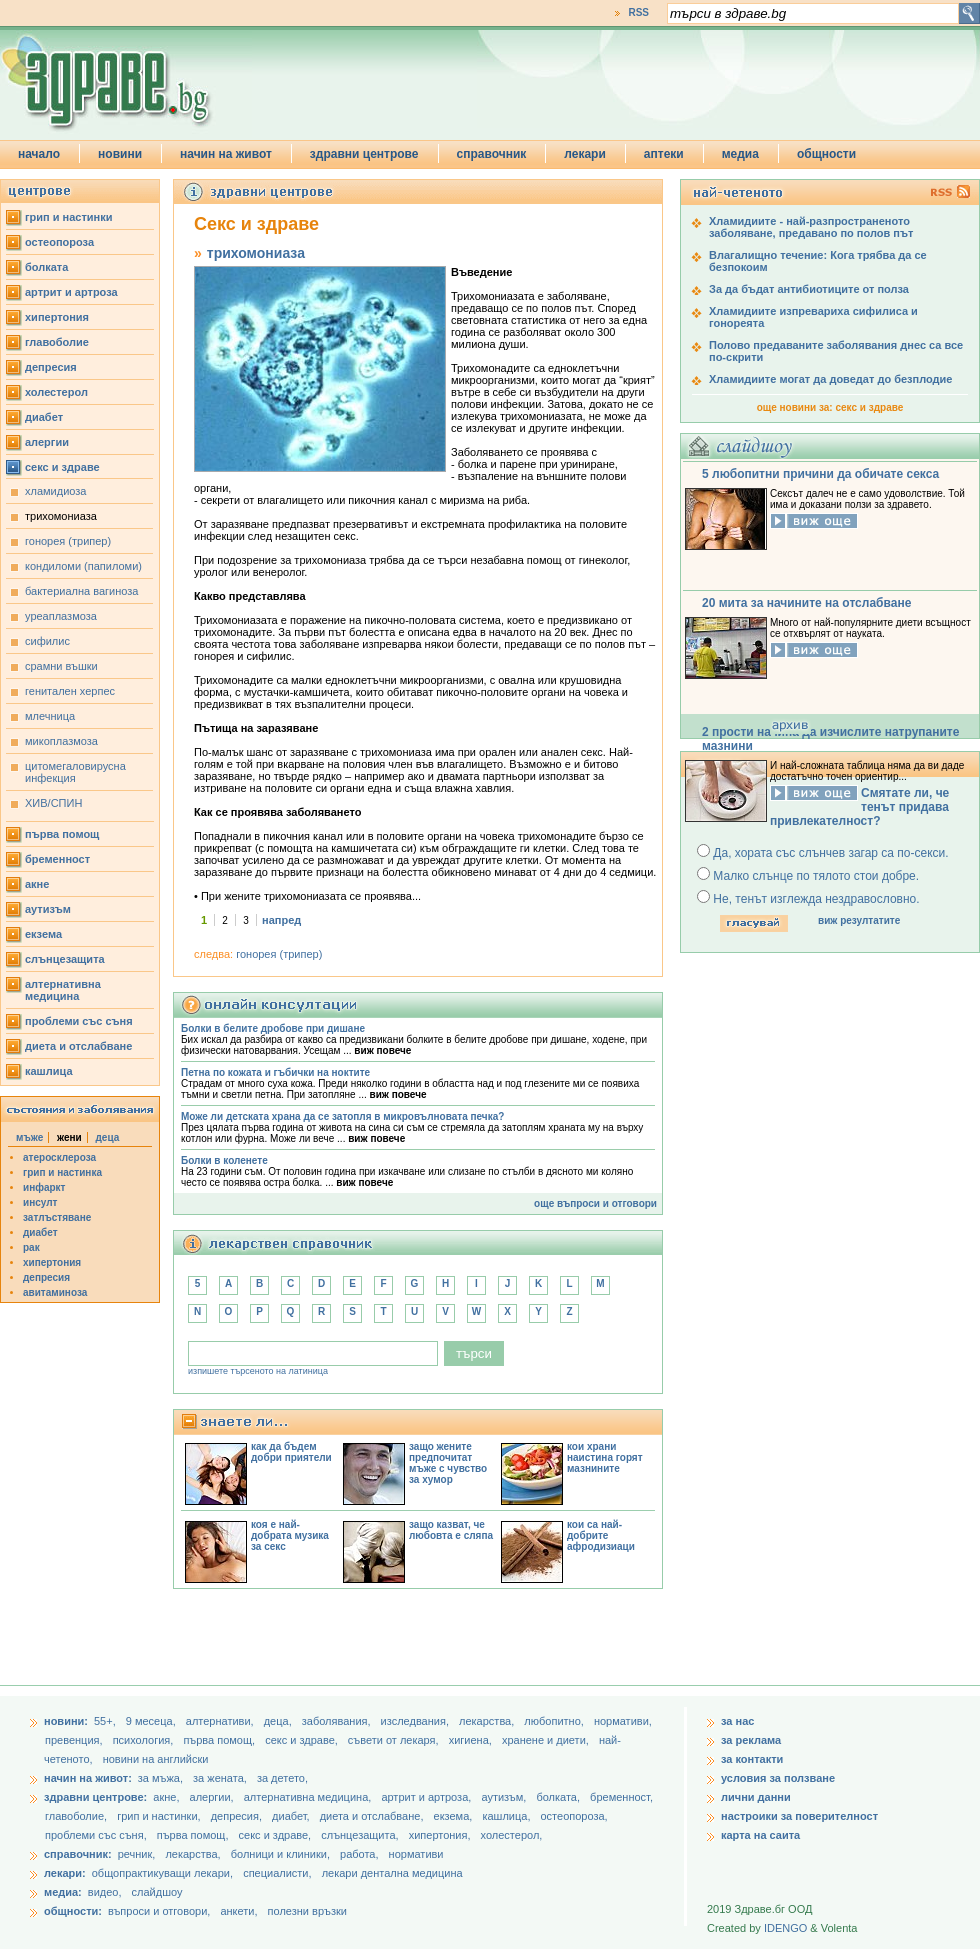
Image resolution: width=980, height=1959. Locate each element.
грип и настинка (62, 1172)
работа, (359, 1854)
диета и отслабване (78, 1046)
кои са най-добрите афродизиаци (601, 1535)
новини (120, 154)
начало (39, 154)
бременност (57, 859)
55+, (106, 1721)
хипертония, (441, 1835)
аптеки (664, 154)
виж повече (382, 1050)
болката (46, 267)
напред (281, 920)
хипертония (57, 317)
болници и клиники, (280, 1854)
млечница (50, 716)
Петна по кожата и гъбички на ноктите (275, 1072)
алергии (47, 442)
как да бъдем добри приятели (291, 1452)
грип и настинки (69, 217)
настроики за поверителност (799, 1816)
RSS (638, 12)
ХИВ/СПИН (53, 803)
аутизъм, (505, 1797)
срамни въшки (61, 666)
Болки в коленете (224, 1160)
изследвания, (416, 1721)
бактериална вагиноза (81, 591)
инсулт (40, 1202)
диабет (44, 417)
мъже (29, 1137)
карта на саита (760, 1835)
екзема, (455, 1816)
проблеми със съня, (97, 1835)
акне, (167, 1797)
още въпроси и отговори (595, 1203)
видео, (105, 1892)
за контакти (752, 1759)
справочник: (78, 1854)
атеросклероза (59, 1157)
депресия (51, 367)
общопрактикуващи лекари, (162, 1873)
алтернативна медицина (63, 990)
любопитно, (555, 1721)
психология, (145, 1740)
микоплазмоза (61, 741)
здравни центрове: (95, 1797)
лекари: (65, 1873)
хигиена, (472, 1740)
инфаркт (44, 1187)
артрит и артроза (71, 292)
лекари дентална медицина (392, 1873)
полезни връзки (307, 1911)
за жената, (220, 1778)
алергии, (213, 1797)
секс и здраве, (303, 1740)
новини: (66, 1721)
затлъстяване (57, 1217)
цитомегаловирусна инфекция (75, 772)
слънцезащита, (361, 1835)
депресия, (238, 1816)
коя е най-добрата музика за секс (290, 1535)
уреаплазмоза (61, 616)
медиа (740, 154)
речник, (137, 1854)
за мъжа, (160, 1778)
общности (826, 154)
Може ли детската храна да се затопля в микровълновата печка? (342, 1116)
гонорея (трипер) (68, 541)
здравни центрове (364, 154)
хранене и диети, (547, 1740)
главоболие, (77, 1816)
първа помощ (62, 834)
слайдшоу (157, 1892)
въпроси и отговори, (159, 1911)
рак (31, 1247)
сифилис (47, 641)
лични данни (756, 1797)
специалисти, (277, 1873)
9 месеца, (152, 1721)
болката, (559, 1797)
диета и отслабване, (373, 1816)
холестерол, (512, 1835)
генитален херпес (70, 691)
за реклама (751, 1740)
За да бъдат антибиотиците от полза (809, 289)
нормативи (416, 1854)
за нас (737, 1721)
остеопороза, (574, 1816)
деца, (279, 1721)
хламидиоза (55, 491)
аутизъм (48, 909)
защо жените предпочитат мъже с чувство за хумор (448, 1463)
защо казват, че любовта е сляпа (451, 1530)
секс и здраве (62, 467)
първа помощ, (220, 1740)
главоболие (57, 342)
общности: (73, 1911)
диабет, (292, 1816)
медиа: (63, 1892)
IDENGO (785, 1928)
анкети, (238, 1911)
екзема (43, 934)
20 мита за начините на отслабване (806, 603)
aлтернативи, (221, 1721)
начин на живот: (88, 1778)
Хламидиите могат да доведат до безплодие (830, 379)
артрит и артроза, (427, 1797)
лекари (585, 154)
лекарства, (488, 1721)
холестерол (56, 392)
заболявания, (338, 1721)
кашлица (49, 1071)
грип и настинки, (160, 1816)
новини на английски (156, 1759)
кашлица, (507, 1816)
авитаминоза (55, 1292)
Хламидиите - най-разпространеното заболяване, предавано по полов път (811, 227)
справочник (492, 154)
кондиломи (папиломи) (83, 566)
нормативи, (623, 1721)
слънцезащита (65, 959)
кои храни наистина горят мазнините (605, 1457)
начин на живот (226, 154)
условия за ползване (778, 1778)
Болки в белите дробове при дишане (273, 1028)
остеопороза (59, 242)
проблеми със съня (79, 1021)
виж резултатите (859, 920)
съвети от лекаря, (395, 1740)
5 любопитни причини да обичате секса (820, 474)
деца (108, 1137)
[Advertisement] (407, 1640)
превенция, (75, 1740)
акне (37, 884)
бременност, (621, 1797)
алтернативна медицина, (309, 1797)
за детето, (282, 1778)
